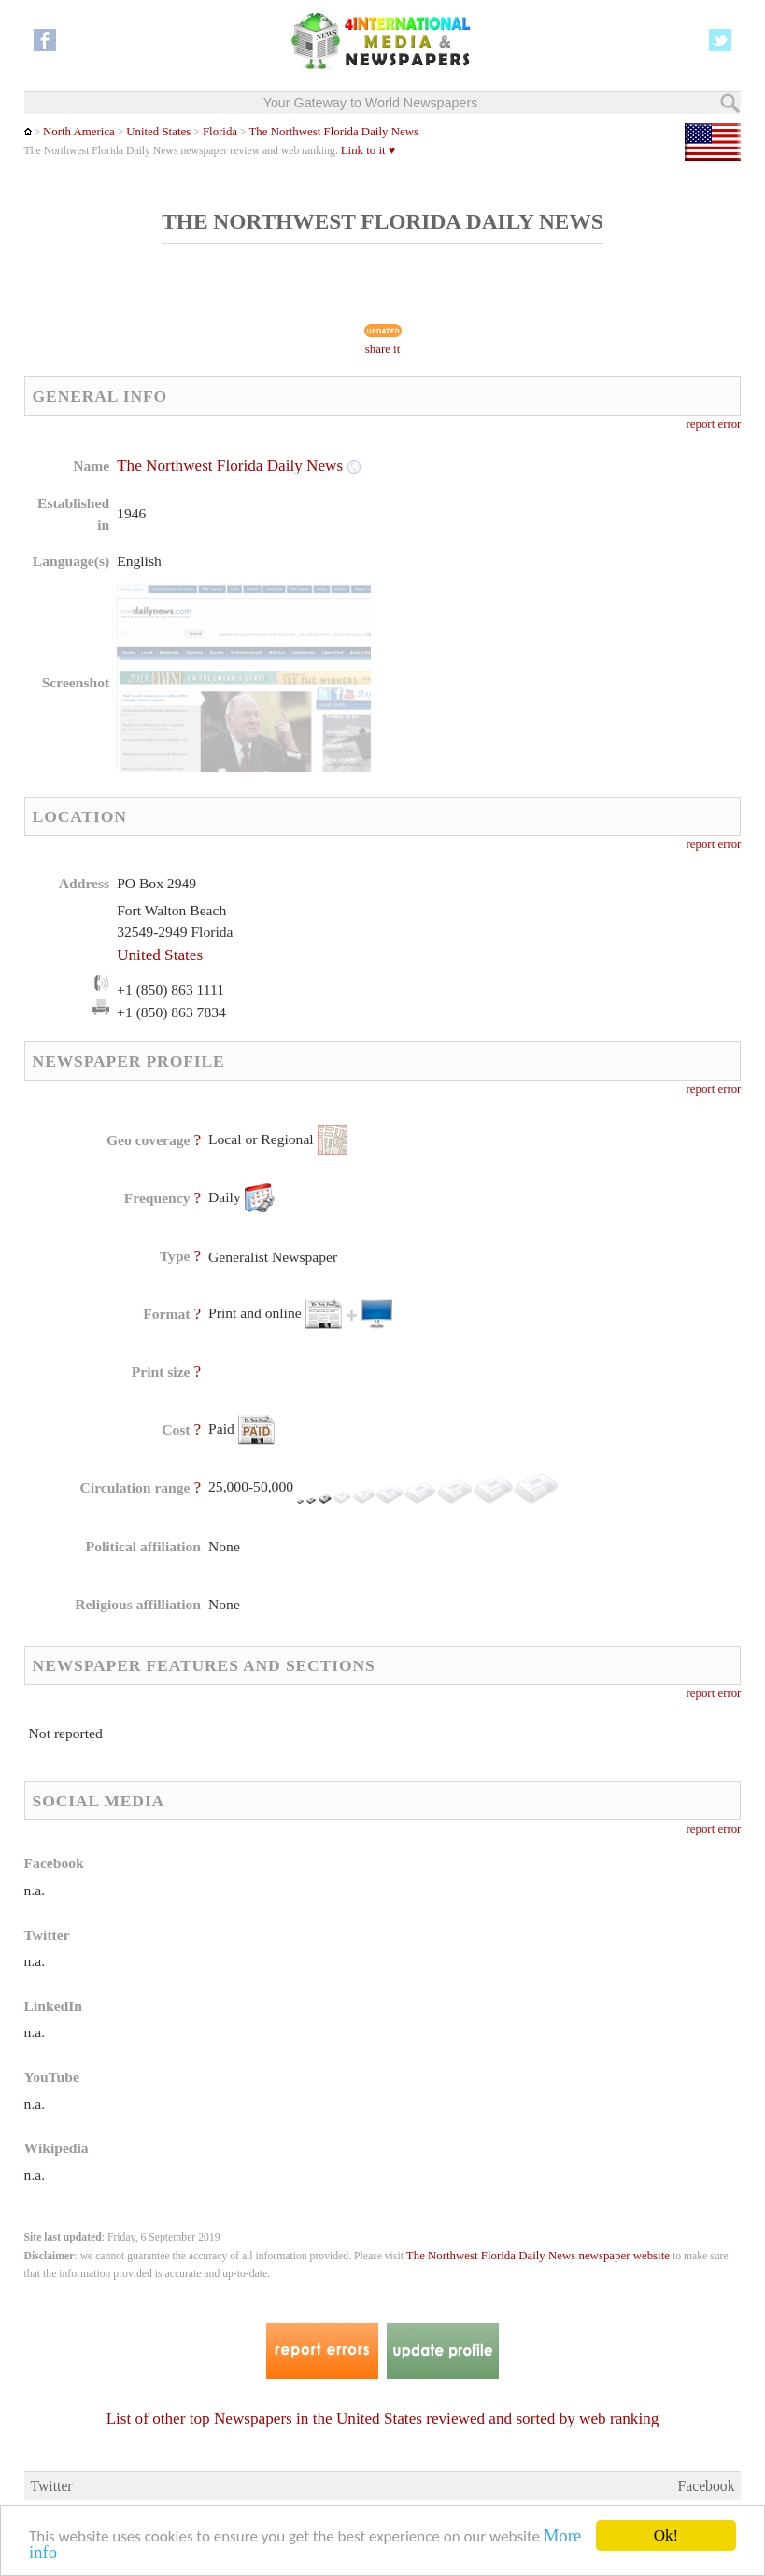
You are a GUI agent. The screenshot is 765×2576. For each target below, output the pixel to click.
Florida (218, 131)
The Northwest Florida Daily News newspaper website (538, 2255)
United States (158, 131)
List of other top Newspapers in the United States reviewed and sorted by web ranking (382, 2418)
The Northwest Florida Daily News (333, 131)
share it (383, 349)
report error (714, 424)
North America (79, 131)
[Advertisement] (535, 574)
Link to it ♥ (368, 150)
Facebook (705, 2486)
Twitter (51, 2486)
